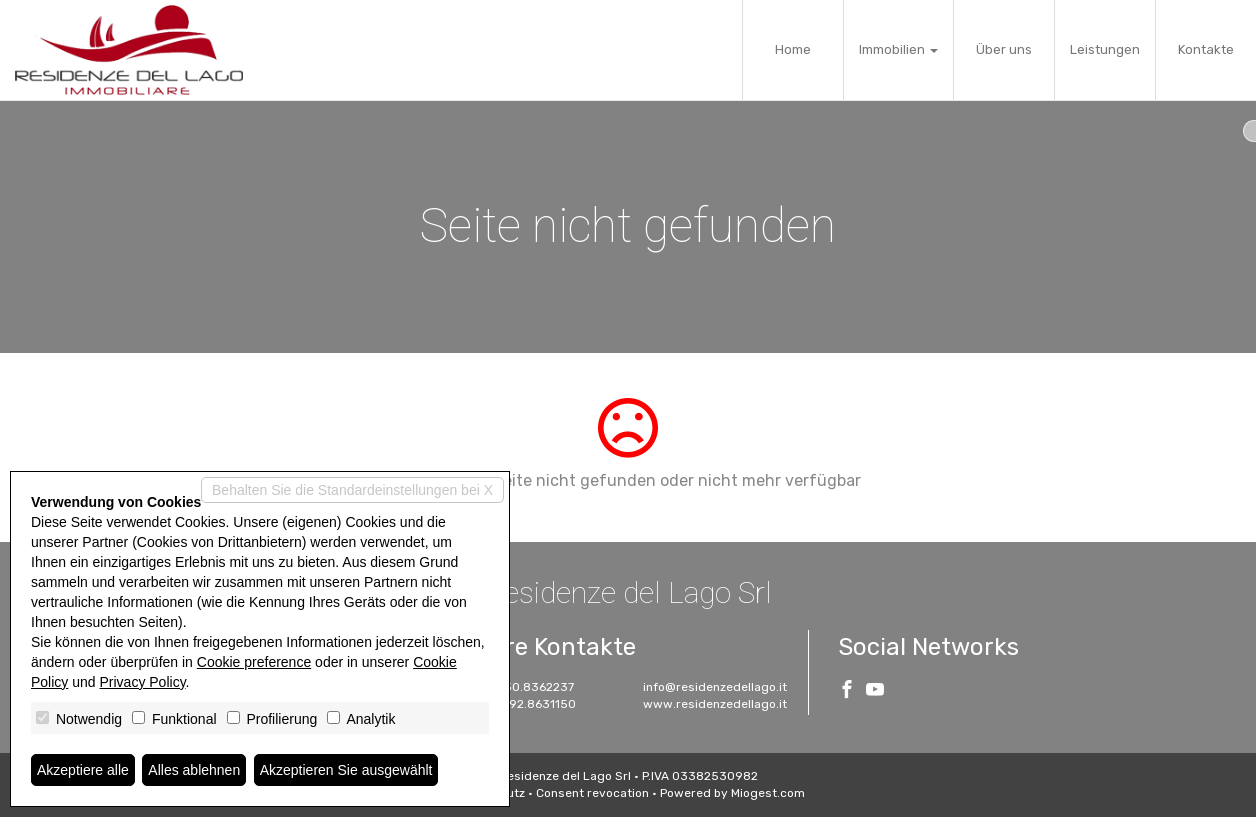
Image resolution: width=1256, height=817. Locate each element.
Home (793, 49)
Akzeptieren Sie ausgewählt (346, 770)
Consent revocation (592, 793)
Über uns (1004, 49)
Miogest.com (768, 793)
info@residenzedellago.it (715, 687)
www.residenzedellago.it (715, 704)
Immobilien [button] (898, 49)
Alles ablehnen (194, 770)
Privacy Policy (143, 682)
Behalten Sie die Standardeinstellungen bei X (352, 490)
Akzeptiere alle (83, 770)
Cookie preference (254, 662)
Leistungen (1105, 49)
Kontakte (1206, 49)
